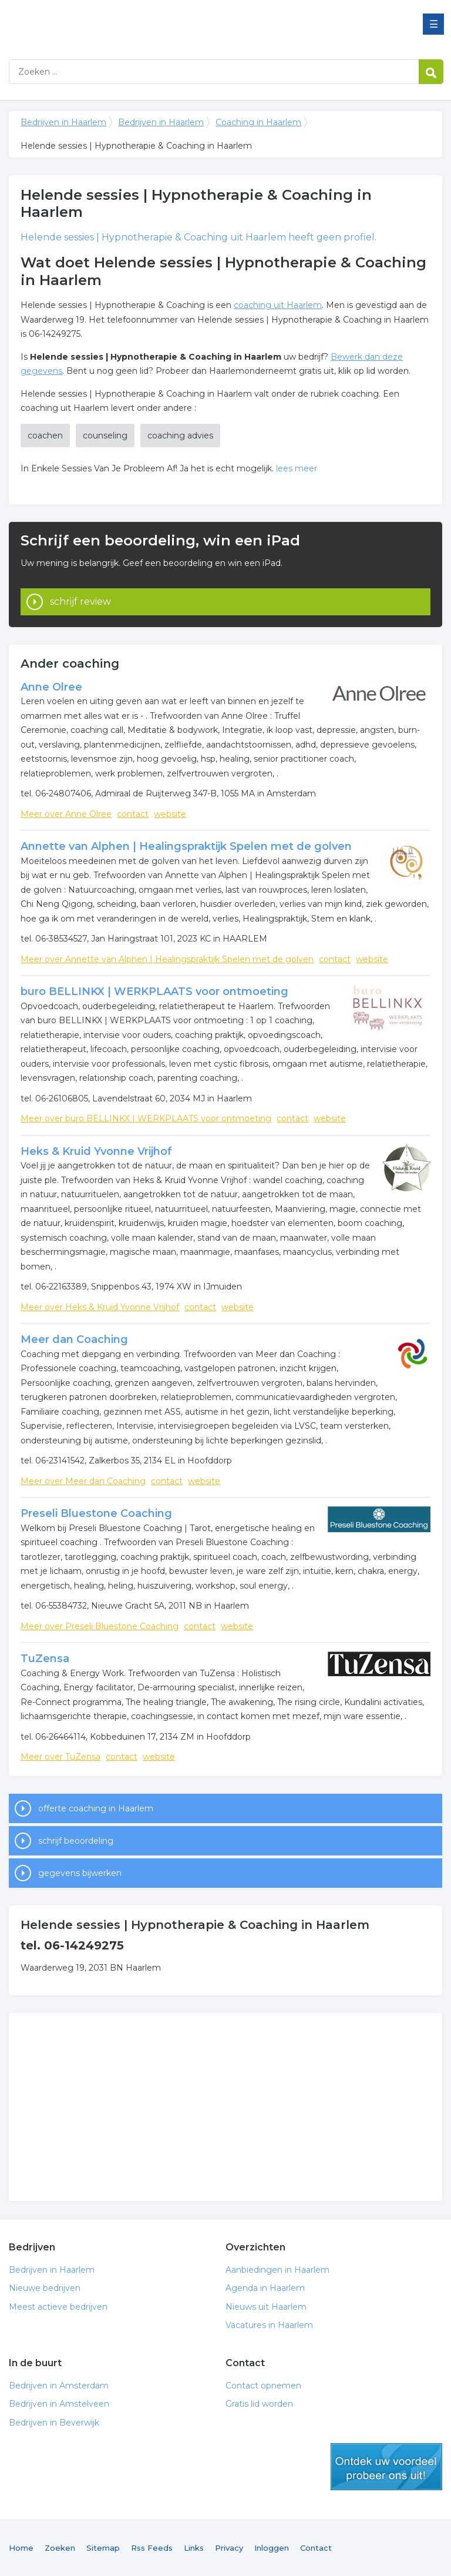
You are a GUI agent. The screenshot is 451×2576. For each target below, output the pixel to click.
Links (194, 2547)
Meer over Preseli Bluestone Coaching (100, 1626)
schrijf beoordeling (75, 1840)
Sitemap (103, 2547)
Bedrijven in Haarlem (155, 25)
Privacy (229, 2547)
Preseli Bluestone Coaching (96, 1513)
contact (133, 814)
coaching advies (180, 435)
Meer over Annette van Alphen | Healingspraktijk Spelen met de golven (167, 959)
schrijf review (80, 601)
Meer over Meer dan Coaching (83, 1481)
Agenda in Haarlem (265, 2288)
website (170, 814)
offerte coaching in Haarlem (95, 1808)
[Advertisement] (225, 2107)
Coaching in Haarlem (258, 122)
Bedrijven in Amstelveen (59, 2404)
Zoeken (60, 2547)
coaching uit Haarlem (278, 305)
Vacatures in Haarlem (269, 2325)
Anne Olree (51, 687)
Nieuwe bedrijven (44, 2288)
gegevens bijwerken (80, 1873)
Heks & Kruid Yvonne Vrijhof (96, 1151)
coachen (45, 435)
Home (21, 2547)
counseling (105, 435)
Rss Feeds (152, 2547)
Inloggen (271, 2547)
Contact (316, 2547)
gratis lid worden (386, 2466)
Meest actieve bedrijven (58, 2307)
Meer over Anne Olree (66, 814)
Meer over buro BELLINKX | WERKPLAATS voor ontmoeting (146, 1118)
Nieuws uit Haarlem (266, 2307)
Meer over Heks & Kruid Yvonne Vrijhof (100, 1307)
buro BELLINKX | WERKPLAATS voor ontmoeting (154, 991)
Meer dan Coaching (74, 1339)
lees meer (296, 468)
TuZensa (45, 1658)
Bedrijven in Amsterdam (59, 2385)
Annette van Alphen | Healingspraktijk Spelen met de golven (186, 846)
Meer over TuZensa (60, 1756)
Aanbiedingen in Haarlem (277, 2270)
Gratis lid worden (259, 2404)
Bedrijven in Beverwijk (54, 2422)
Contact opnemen (263, 2385)
